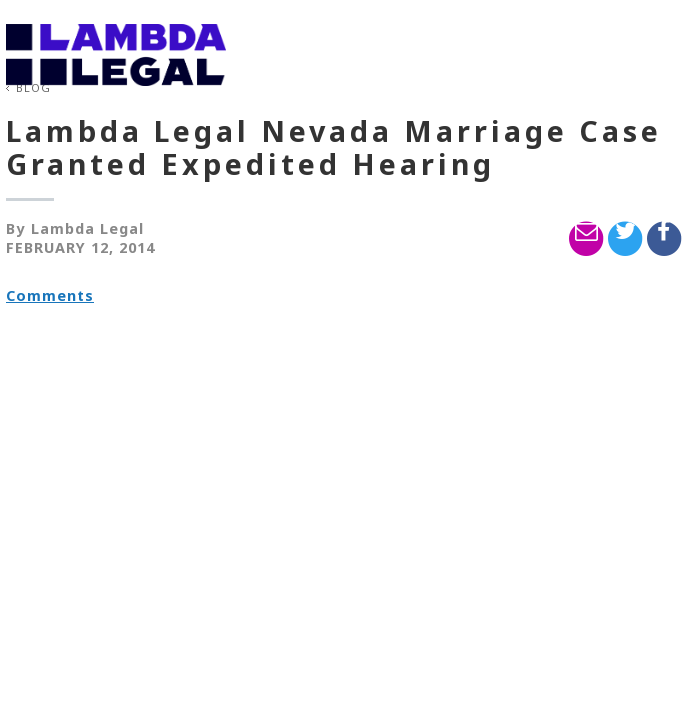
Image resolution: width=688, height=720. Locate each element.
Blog (33, 87)
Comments (50, 295)
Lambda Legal (87, 228)
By (15, 228)
